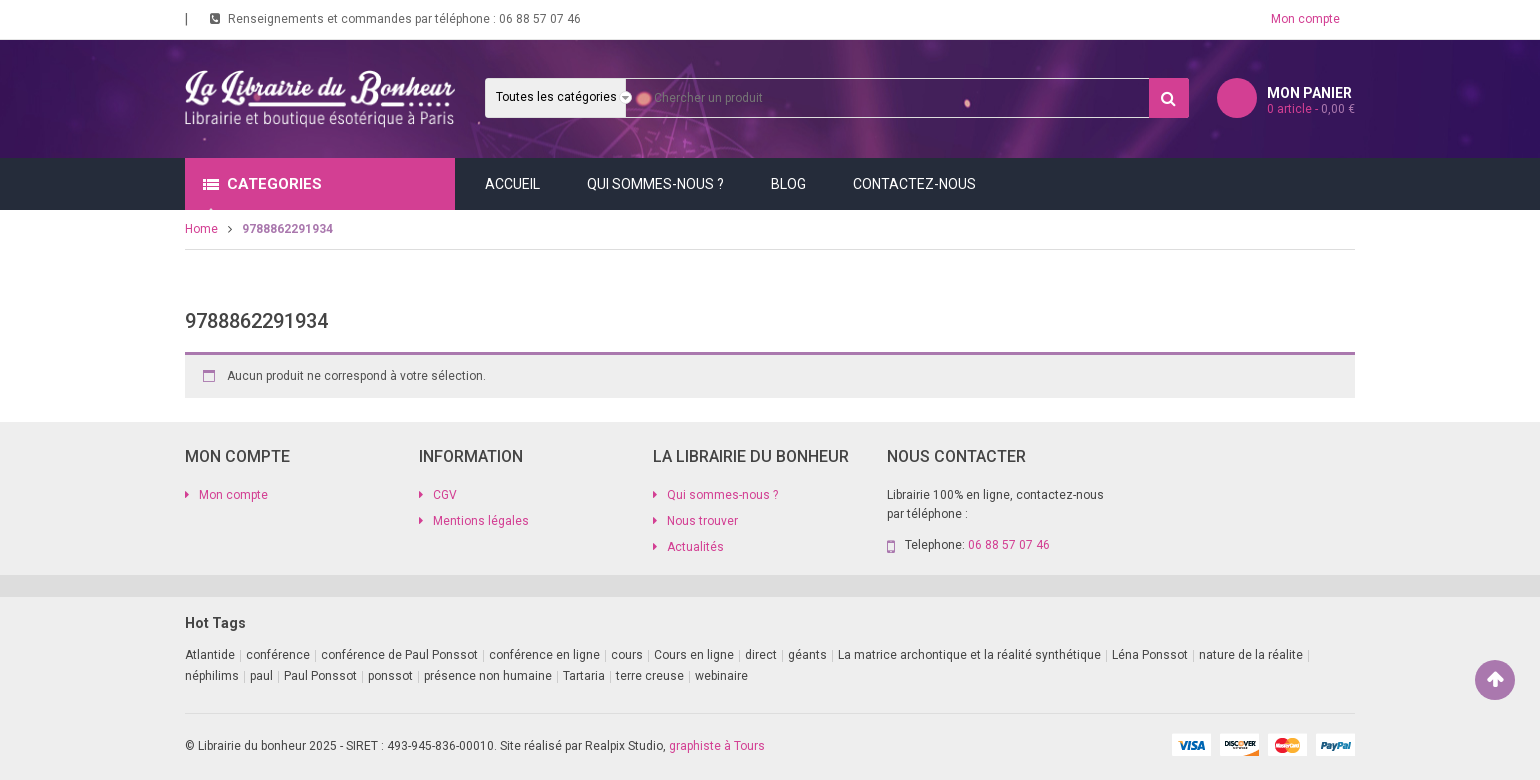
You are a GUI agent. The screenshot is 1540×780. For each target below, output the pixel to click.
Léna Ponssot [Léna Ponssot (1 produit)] (1150, 655)
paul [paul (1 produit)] (261, 676)
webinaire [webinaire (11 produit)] (721, 676)
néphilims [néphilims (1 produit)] (212, 676)
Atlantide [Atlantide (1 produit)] (210, 655)
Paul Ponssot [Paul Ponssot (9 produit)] (320, 676)
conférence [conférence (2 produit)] (278, 655)
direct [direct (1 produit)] (761, 655)
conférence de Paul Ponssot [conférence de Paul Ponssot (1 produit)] (399, 655)
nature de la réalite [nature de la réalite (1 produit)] (1251, 655)
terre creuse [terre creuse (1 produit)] (650, 676)
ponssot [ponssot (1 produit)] (390, 676)
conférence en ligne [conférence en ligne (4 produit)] (544, 655)
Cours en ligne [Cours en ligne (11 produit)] (694, 655)
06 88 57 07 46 (540, 19)
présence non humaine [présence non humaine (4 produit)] (488, 676)
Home (201, 229)
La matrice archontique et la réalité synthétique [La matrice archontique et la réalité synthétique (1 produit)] (969, 655)
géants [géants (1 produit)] (807, 655)
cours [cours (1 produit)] (627, 655)
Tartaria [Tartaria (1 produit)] (584, 676)
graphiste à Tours (717, 746)
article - (1311, 109)
